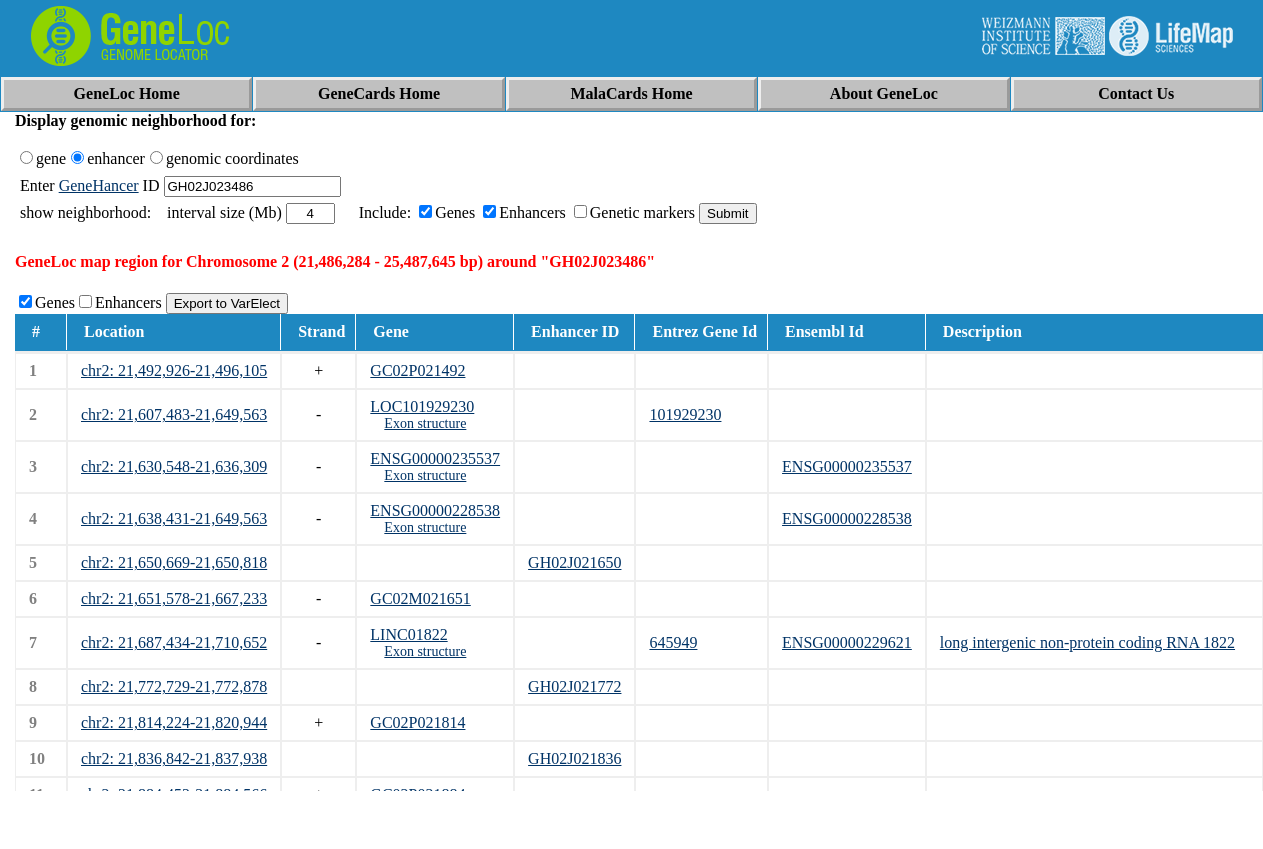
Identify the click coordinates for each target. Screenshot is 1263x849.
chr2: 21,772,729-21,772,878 (174, 686)
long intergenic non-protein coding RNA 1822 (1087, 642)
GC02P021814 (417, 722)
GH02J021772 (574, 686)
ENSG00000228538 (435, 510)
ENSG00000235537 (435, 458)
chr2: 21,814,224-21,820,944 (174, 722)
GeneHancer (99, 185)
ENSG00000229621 (847, 642)
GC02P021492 (417, 370)
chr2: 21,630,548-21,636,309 (174, 466)
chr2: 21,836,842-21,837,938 (174, 758)
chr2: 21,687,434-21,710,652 (174, 642)
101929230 (685, 414)
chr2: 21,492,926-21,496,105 (174, 370)
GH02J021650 (574, 562)
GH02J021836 (574, 758)
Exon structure (425, 423)
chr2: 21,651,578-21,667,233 (174, 598)
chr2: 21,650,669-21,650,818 (174, 562)
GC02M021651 (420, 598)
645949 (673, 642)
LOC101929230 (422, 406)
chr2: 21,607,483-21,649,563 (174, 414)
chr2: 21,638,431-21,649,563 (174, 518)
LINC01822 (408, 634)
